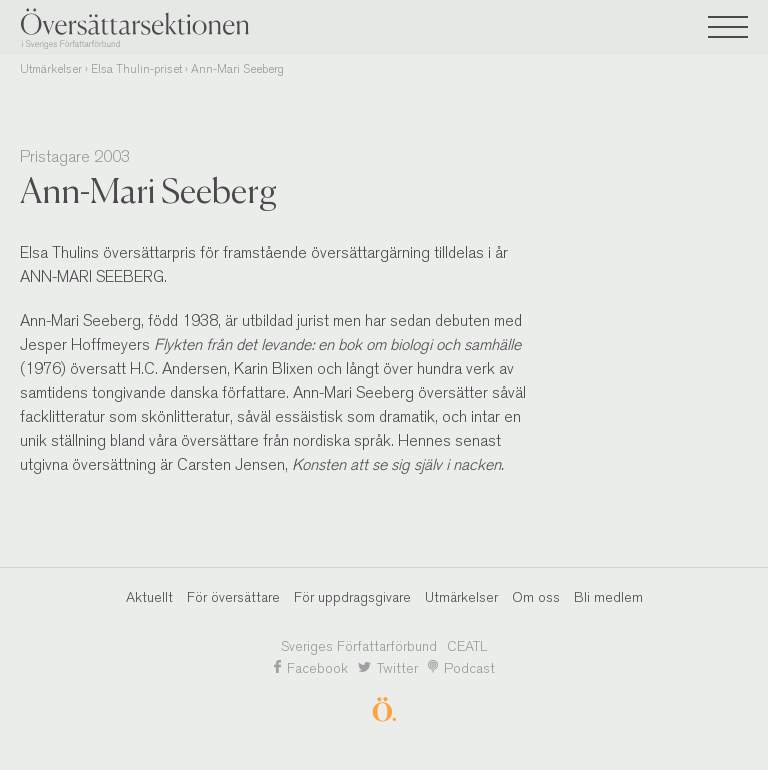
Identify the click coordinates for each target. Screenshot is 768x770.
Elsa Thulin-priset (136, 69)
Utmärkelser (51, 69)
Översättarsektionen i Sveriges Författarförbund (170, 28)
